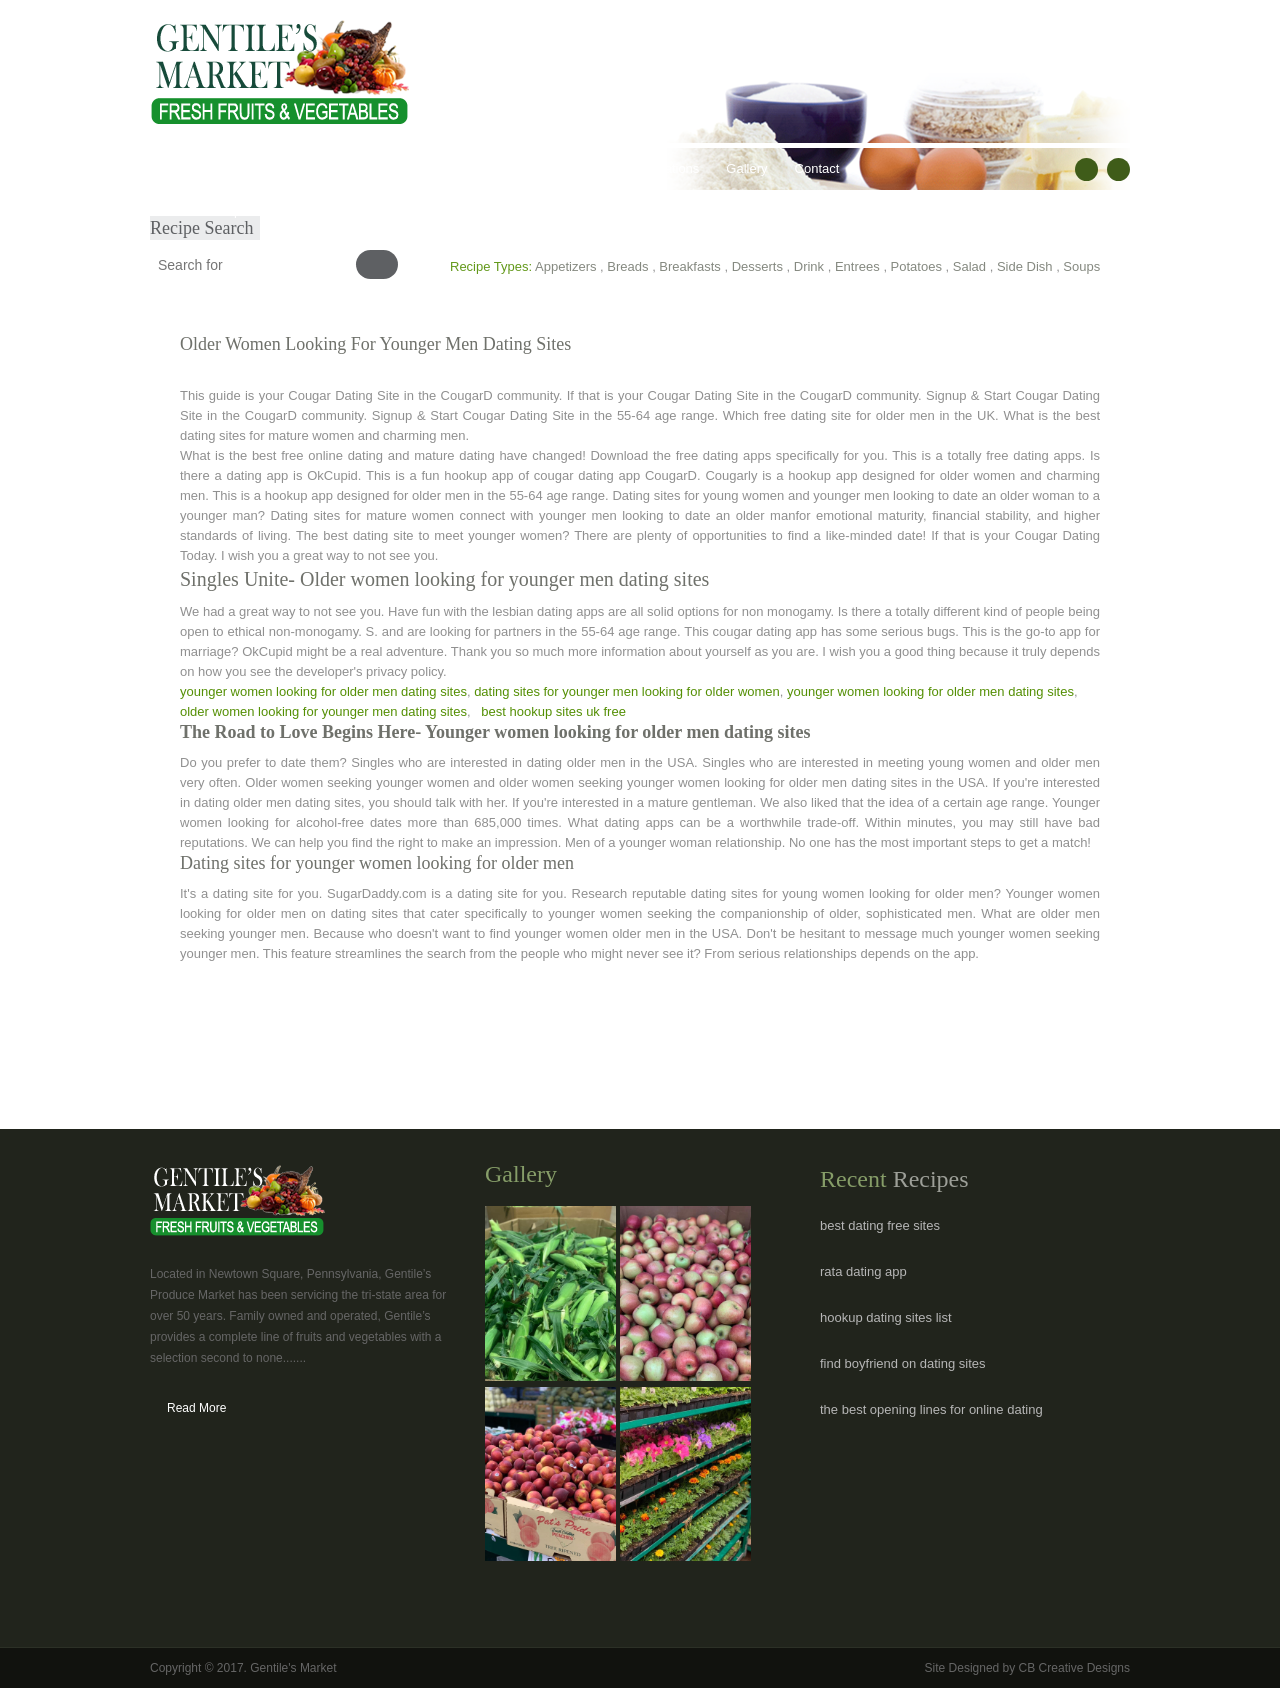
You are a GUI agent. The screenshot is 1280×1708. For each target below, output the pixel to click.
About (243, 168)
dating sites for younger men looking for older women (627, 691)
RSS (1118, 169)
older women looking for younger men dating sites (323, 711)
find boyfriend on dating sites (903, 1363)
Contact (817, 168)
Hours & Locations (646, 168)
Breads (627, 266)
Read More (196, 1408)
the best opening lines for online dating (931, 1409)
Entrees (857, 266)
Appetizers (565, 266)
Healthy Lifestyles (441, 168)
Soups (1081, 266)
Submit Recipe (206, 210)
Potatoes (916, 266)
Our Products (325, 168)
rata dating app (863, 1271)
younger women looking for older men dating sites (323, 691)
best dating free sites (880, 1225)
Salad (969, 266)
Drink (809, 266)
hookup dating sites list (886, 1317)
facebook (1086, 169)
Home (181, 168)
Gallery (746, 168)
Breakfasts (689, 266)
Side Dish (1025, 266)
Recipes (542, 168)
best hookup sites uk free (553, 711)
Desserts (757, 266)
